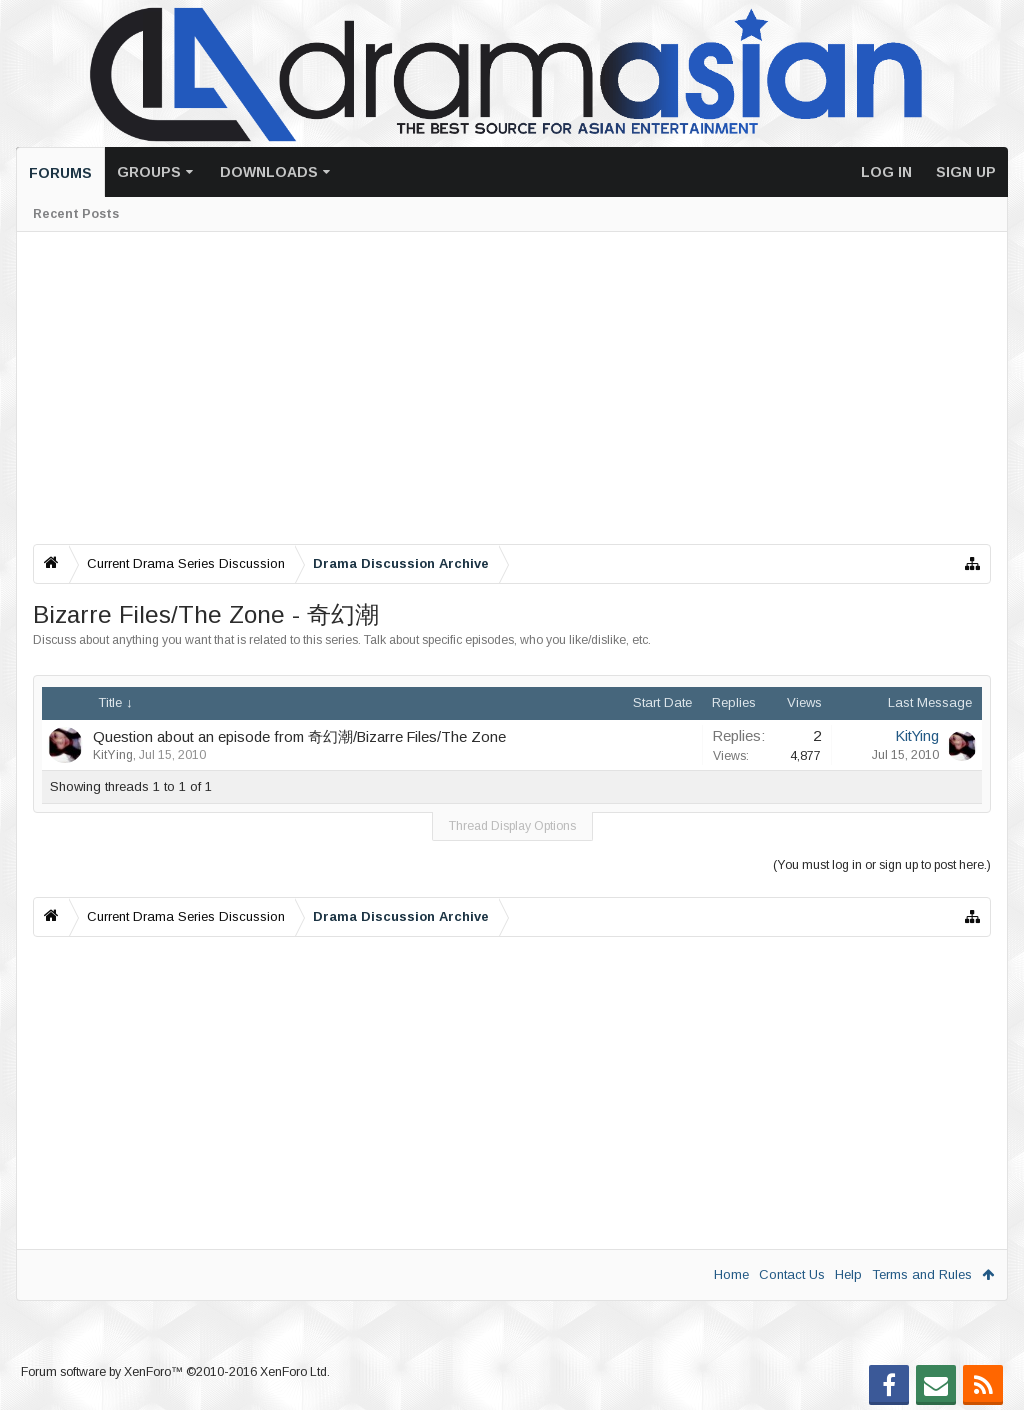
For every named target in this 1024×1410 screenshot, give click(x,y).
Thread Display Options (512, 826)
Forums (60, 173)
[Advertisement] (512, 388)
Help (848, 1274)
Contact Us (792, 1274)
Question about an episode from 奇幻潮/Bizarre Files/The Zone (299, 737)
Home (731, 1274)
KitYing (113, 755)
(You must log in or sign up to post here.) (882, 865)
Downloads (269, 172)
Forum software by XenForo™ (175, 1372)
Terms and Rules (922, 1274)
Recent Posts (76, 214)
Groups (149, 172)
